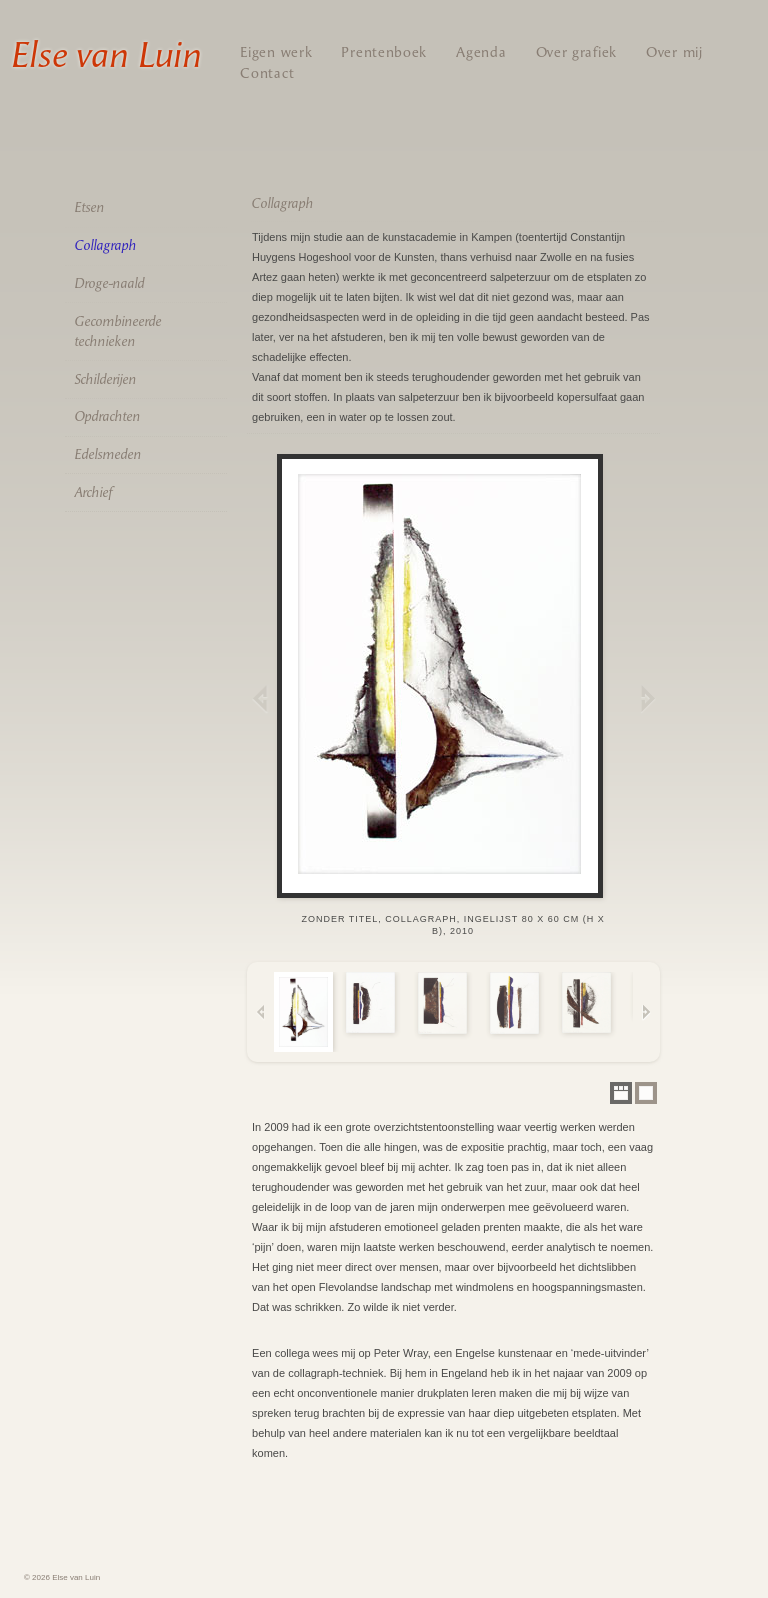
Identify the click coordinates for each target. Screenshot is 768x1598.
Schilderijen (105, 379)
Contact (267, 73)
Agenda (481, 52)
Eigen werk (276, 52)
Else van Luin (105, 55)
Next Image (646, 698)
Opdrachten (107, 416)
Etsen (89, 207)
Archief (93, 492)
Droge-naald (109, 283)
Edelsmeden (107, 454)
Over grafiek (576, 52)
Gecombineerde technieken (117, 331)
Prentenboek (384, 52)
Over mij (674, 52)
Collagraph (105, 245)
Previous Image (261, 698)
